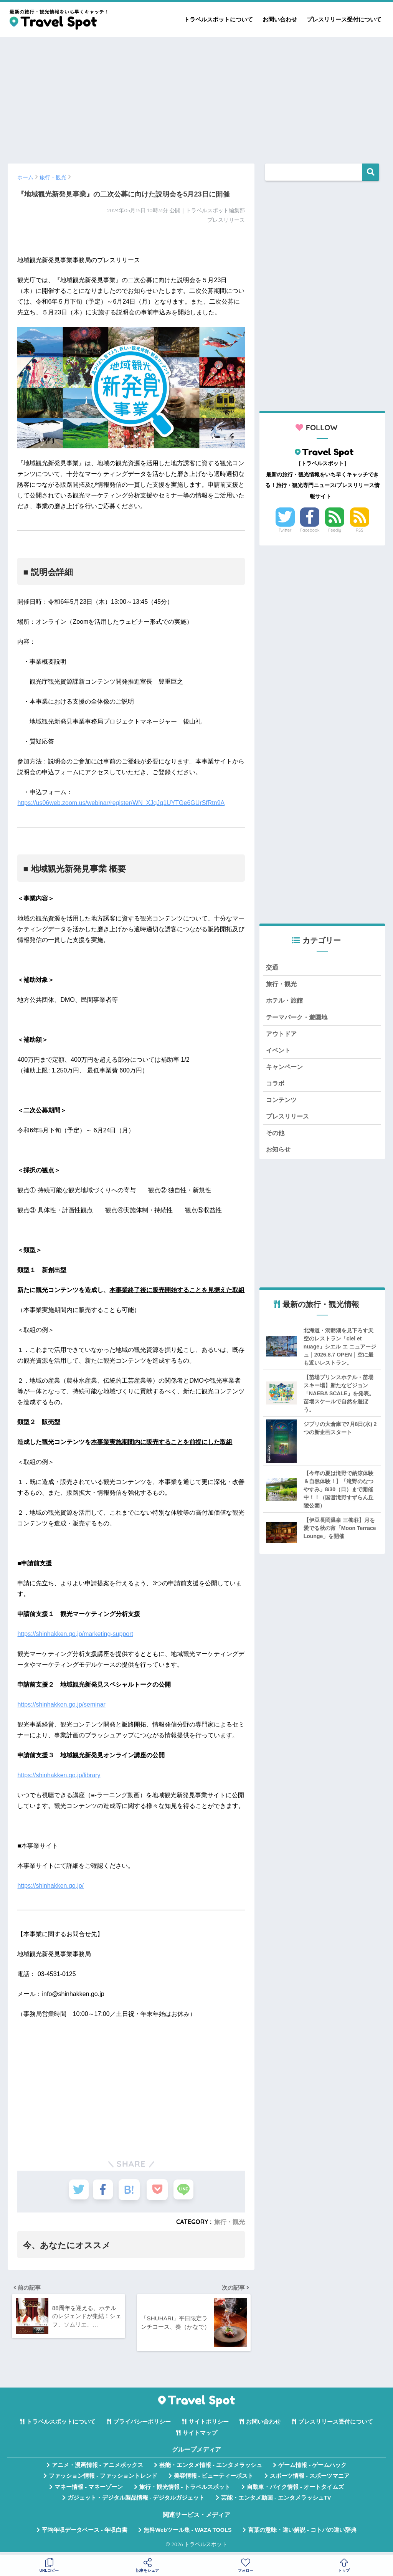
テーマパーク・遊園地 (298, 1018)
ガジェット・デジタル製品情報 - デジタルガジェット (136, 2501)
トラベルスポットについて (218, 19)
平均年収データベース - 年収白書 (84, 2533)
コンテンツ (282, 1103)
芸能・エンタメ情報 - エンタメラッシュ (210, 2468)
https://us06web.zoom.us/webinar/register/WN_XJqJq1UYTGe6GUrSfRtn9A (121, 803)
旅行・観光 (229, 2222)
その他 (276, 1138)
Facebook (309, 530)
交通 (272, 967)
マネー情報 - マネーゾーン (88, 2490)
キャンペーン (285, 1070)
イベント (279, 1052)
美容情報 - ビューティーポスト (214, 2479)
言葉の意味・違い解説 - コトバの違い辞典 (302, 2533)
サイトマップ (200, 2436)
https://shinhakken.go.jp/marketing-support (75, 1634)
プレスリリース (289, 1121)
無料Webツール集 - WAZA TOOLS (187, 2533)
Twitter (285, 530)
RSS (359, 530)
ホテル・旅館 (285, 1001)
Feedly (334, 530)
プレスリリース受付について (344, 19)
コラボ (276, 1087)
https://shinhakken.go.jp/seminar (61, 1704)
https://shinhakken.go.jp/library (58, 1775)
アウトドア (282, 1035)
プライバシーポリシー (142, 2425)
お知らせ (279, 1154)
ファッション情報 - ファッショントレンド (103, 2479)
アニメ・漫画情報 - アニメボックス (97, 2468)
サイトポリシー (208, 2425)
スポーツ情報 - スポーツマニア (310, 2479)
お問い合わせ (280, 19)
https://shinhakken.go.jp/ (50, 1885)
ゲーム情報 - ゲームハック (312, 2468)
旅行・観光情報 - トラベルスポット (185, 2490)
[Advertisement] (196, 96)
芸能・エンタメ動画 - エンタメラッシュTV (276, 2501)
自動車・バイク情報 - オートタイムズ (295, 2490)
